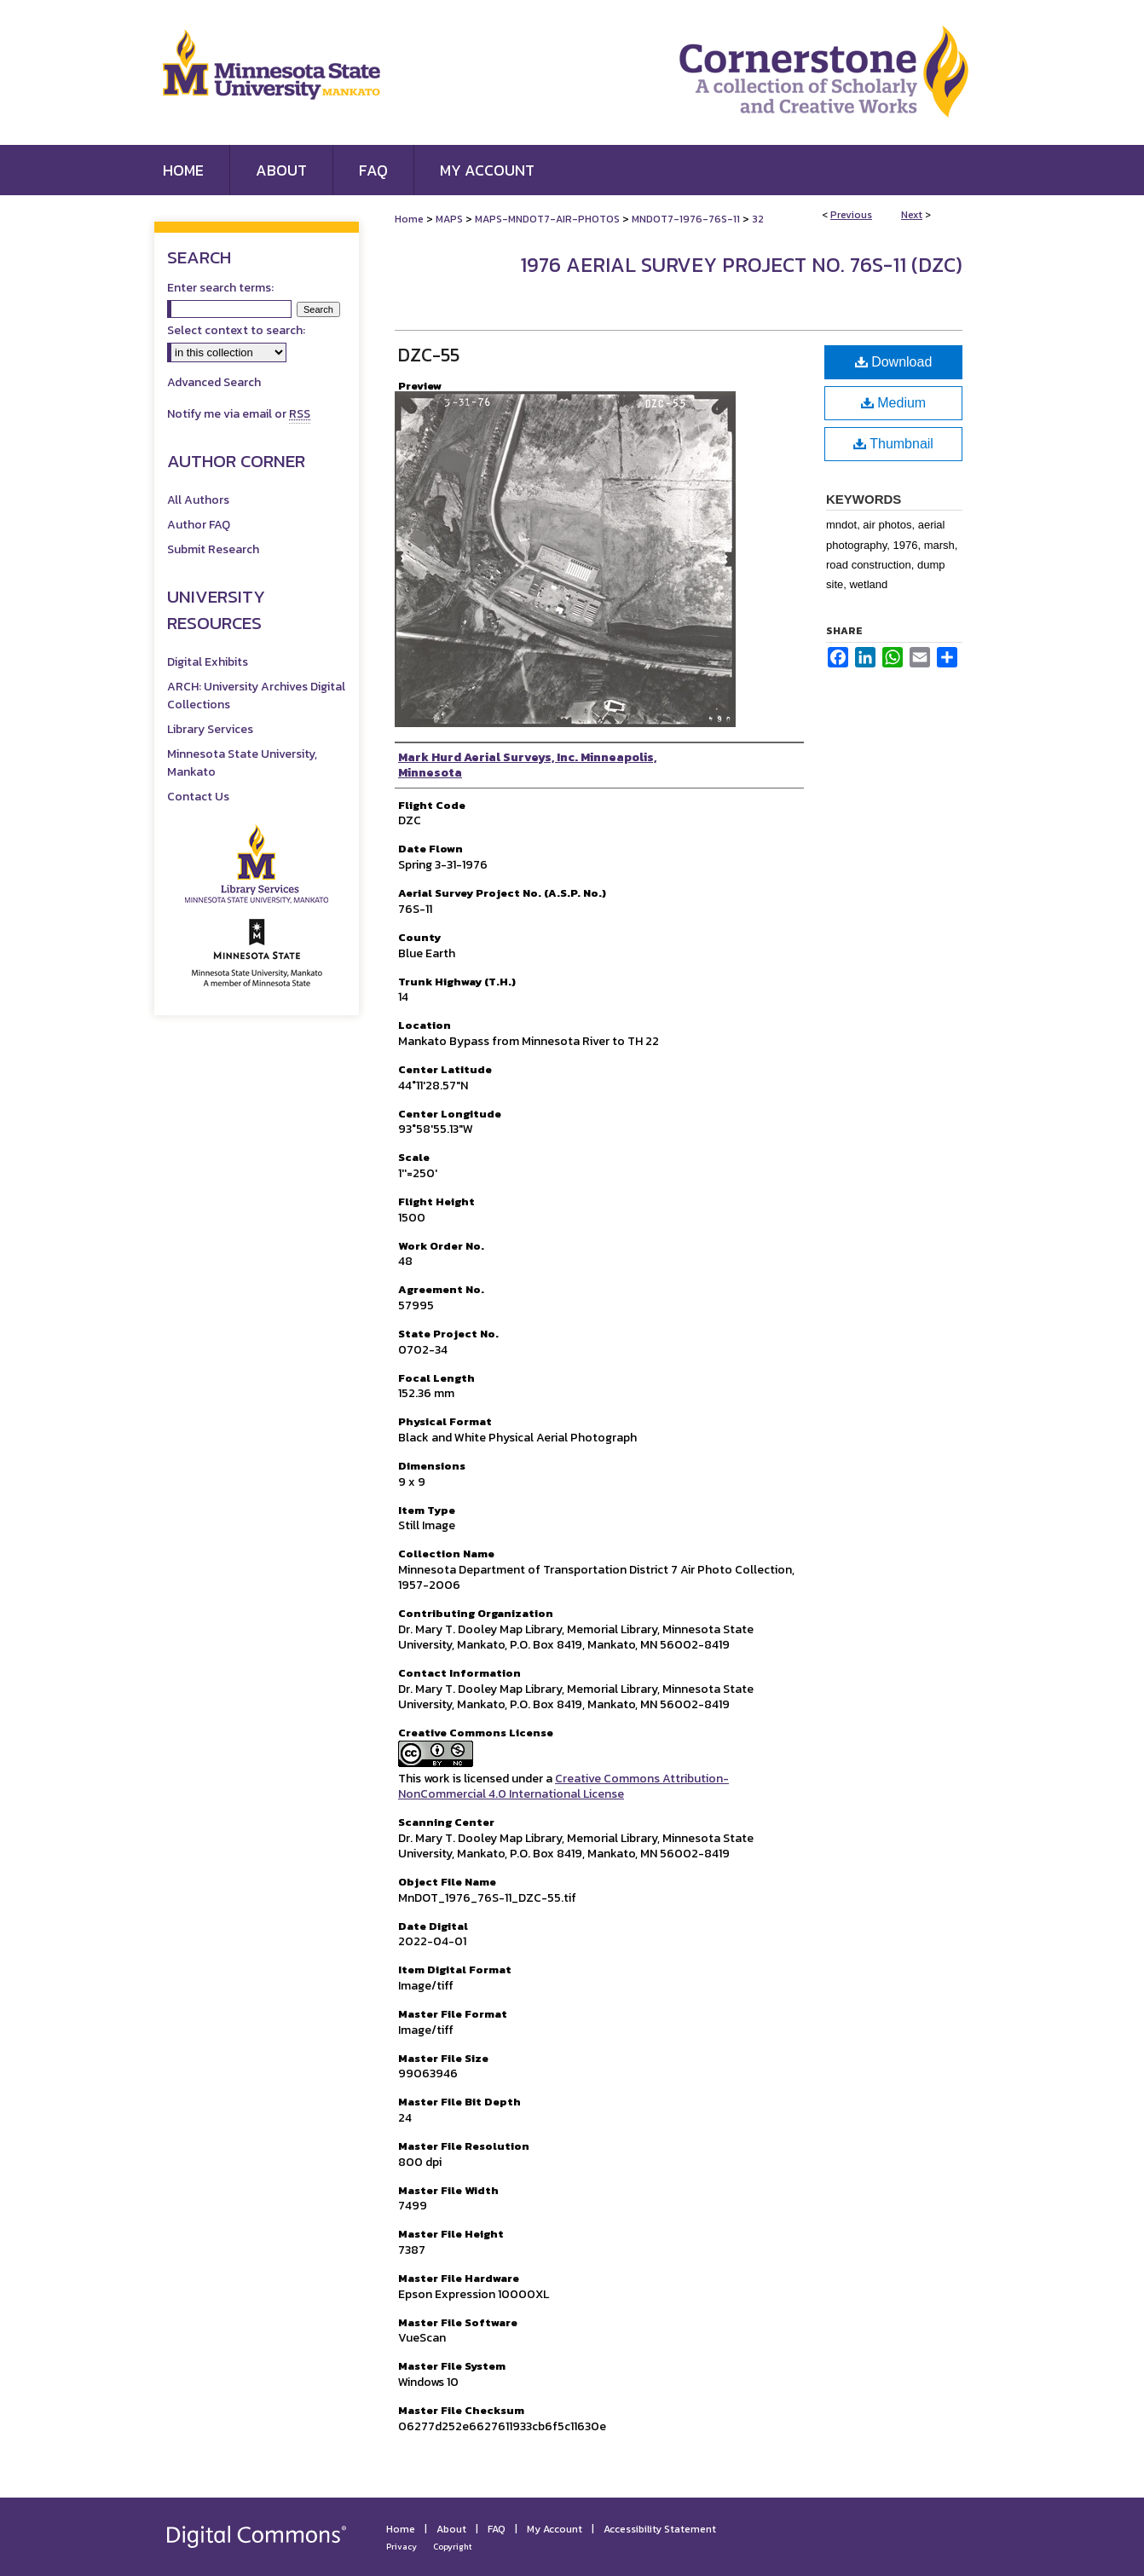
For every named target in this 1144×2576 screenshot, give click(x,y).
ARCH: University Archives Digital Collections (256, 695)
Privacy (401, 2546)
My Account (554, 2529)
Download (894, 362)
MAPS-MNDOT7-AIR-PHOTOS (547, 219)
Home (409, 219)
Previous (851, 214)
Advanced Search (214, 382)
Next (911, 214)
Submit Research (213, 549)
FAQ (497, 2529)
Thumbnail (893, 443)
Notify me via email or (238, 414)
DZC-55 (428, 355)
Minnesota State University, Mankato (242, 763)
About (451, 2529)
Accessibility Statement (660, 2529)
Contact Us (198, 797)
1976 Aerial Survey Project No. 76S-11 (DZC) (741, 265)
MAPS (449, 219)
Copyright (452, 2546)
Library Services (210, 729)
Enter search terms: (220, 288)
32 (758, 219)
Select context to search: (236, 330)
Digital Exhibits (207, 662)
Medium (893, 403)
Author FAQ (198, 525)
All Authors (198, 500)
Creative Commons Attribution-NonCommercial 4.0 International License (563, 1786)
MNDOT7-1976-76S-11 (686, 219)
